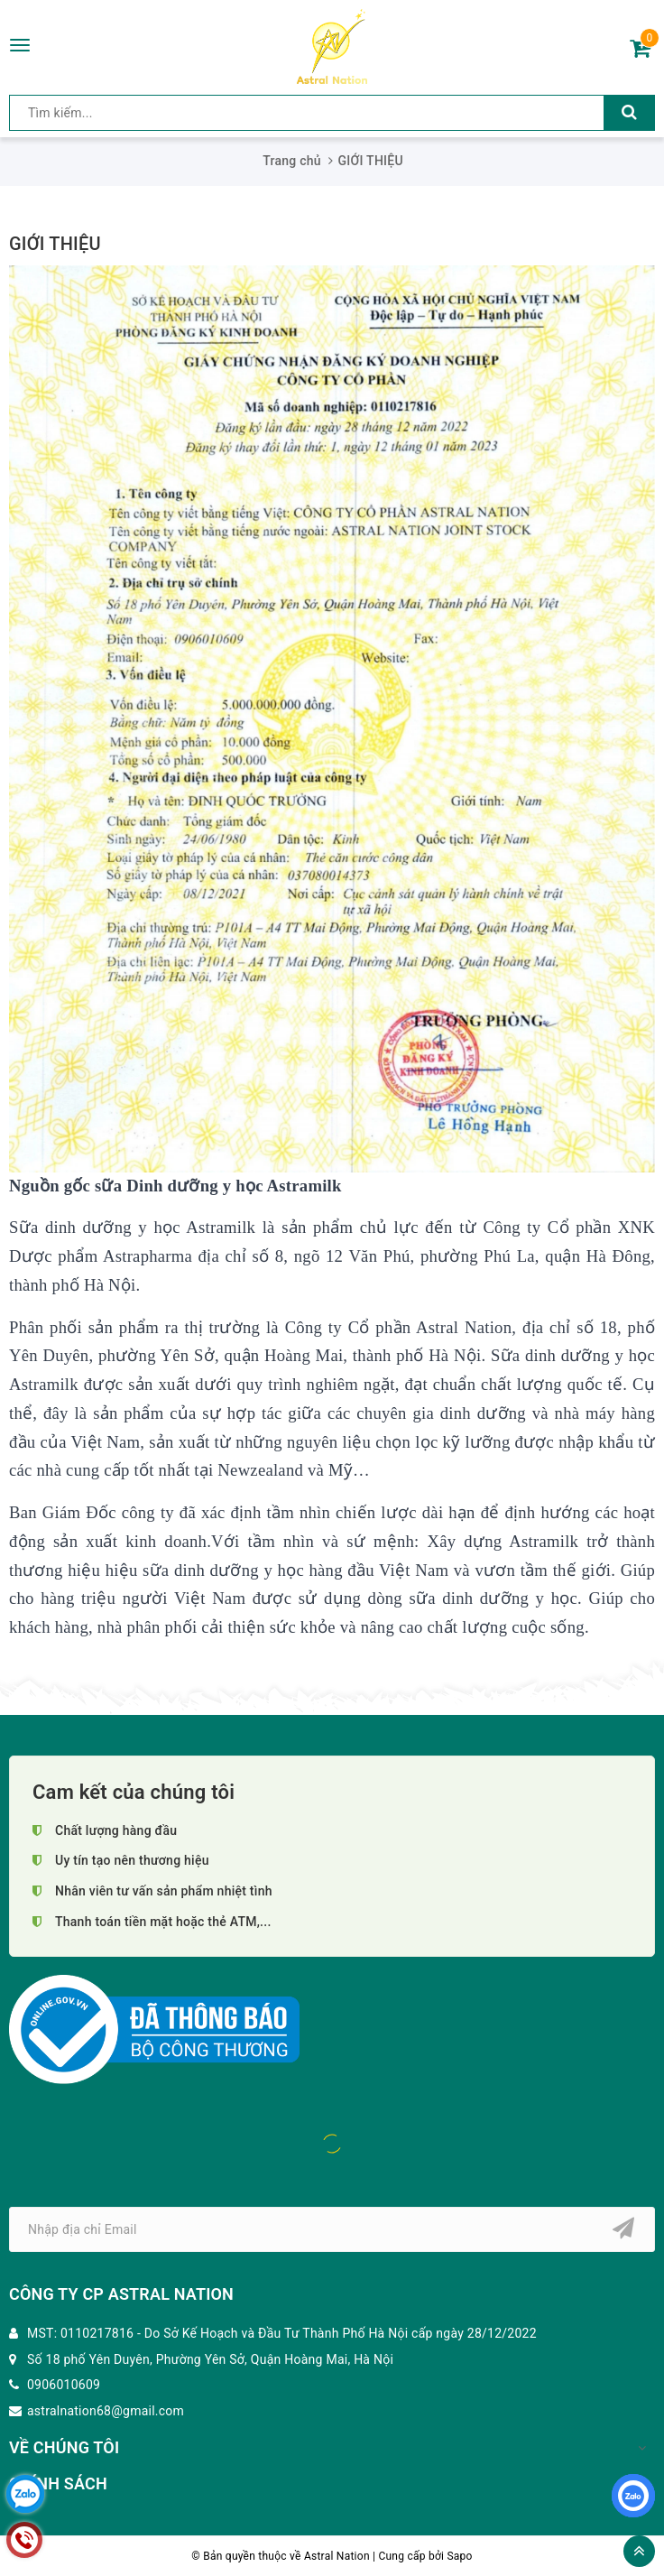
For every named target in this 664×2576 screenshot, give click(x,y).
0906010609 (63, 2384)
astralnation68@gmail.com (105, 2411)
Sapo (459, 2556)
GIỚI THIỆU (55, 244)
